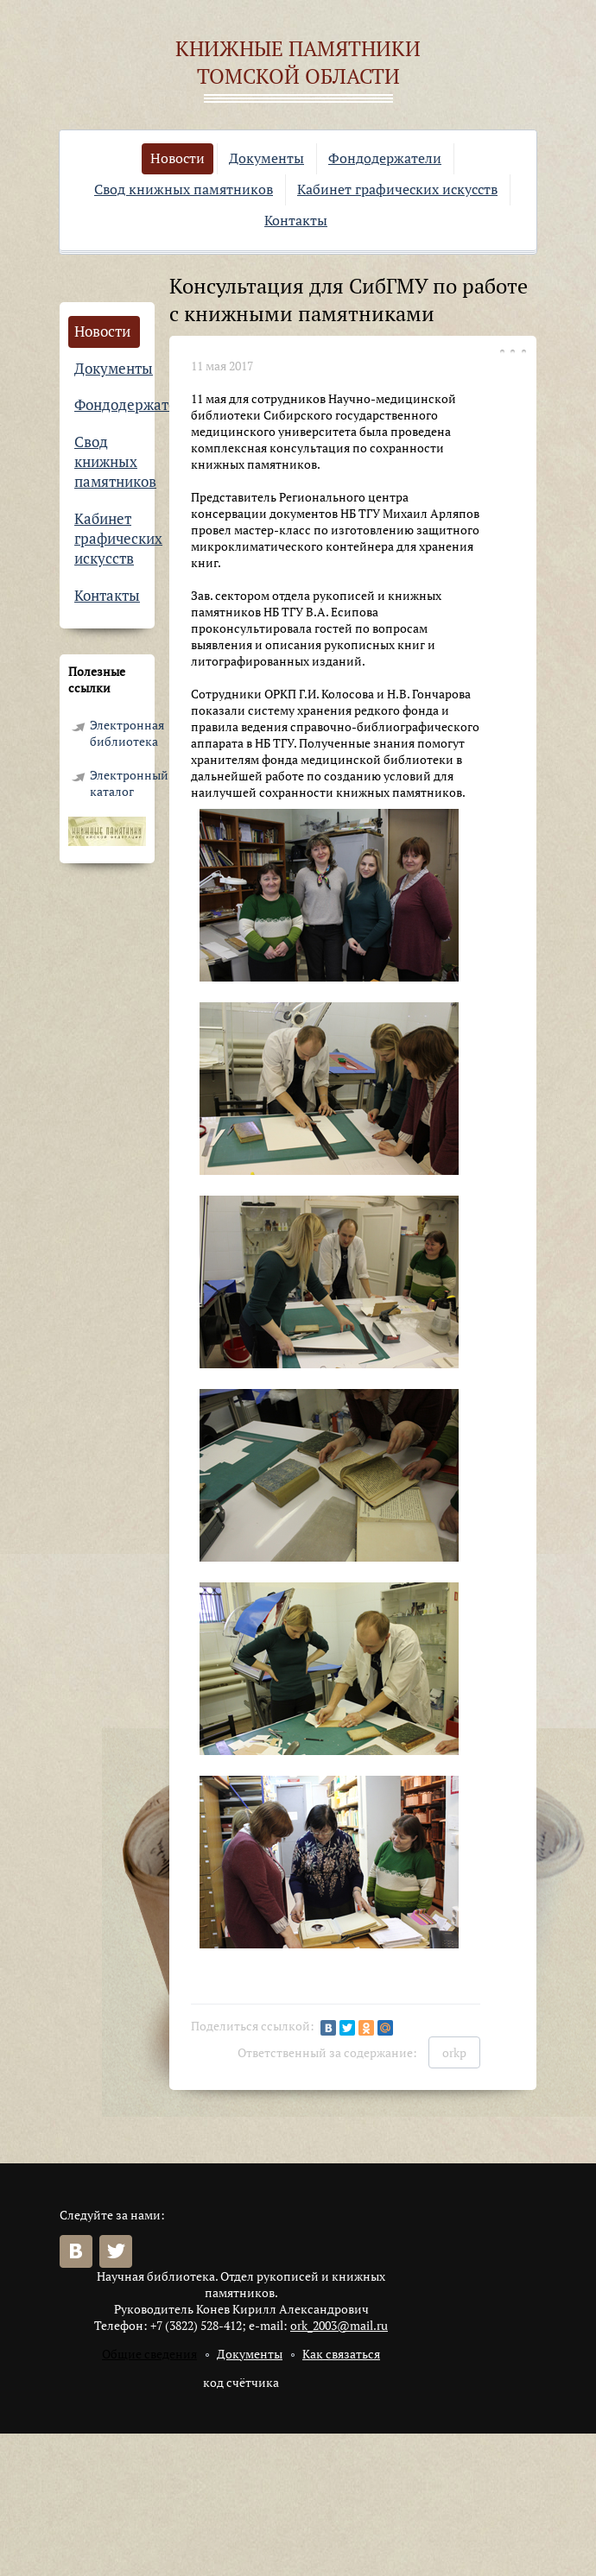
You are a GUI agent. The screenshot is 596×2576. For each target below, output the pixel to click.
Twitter (115, 2251)
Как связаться (341, 2354)
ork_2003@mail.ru (339, 2325)
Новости (177, 157)
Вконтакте (76, 2251)
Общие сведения (149, 2354)
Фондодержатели (384, 157)
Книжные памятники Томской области (298, 62)
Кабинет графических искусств (397, 189)
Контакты (295, 220)
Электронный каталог (118, 783)
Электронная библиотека (118, 733)
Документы (266, 157)
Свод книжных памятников (183, 189)
